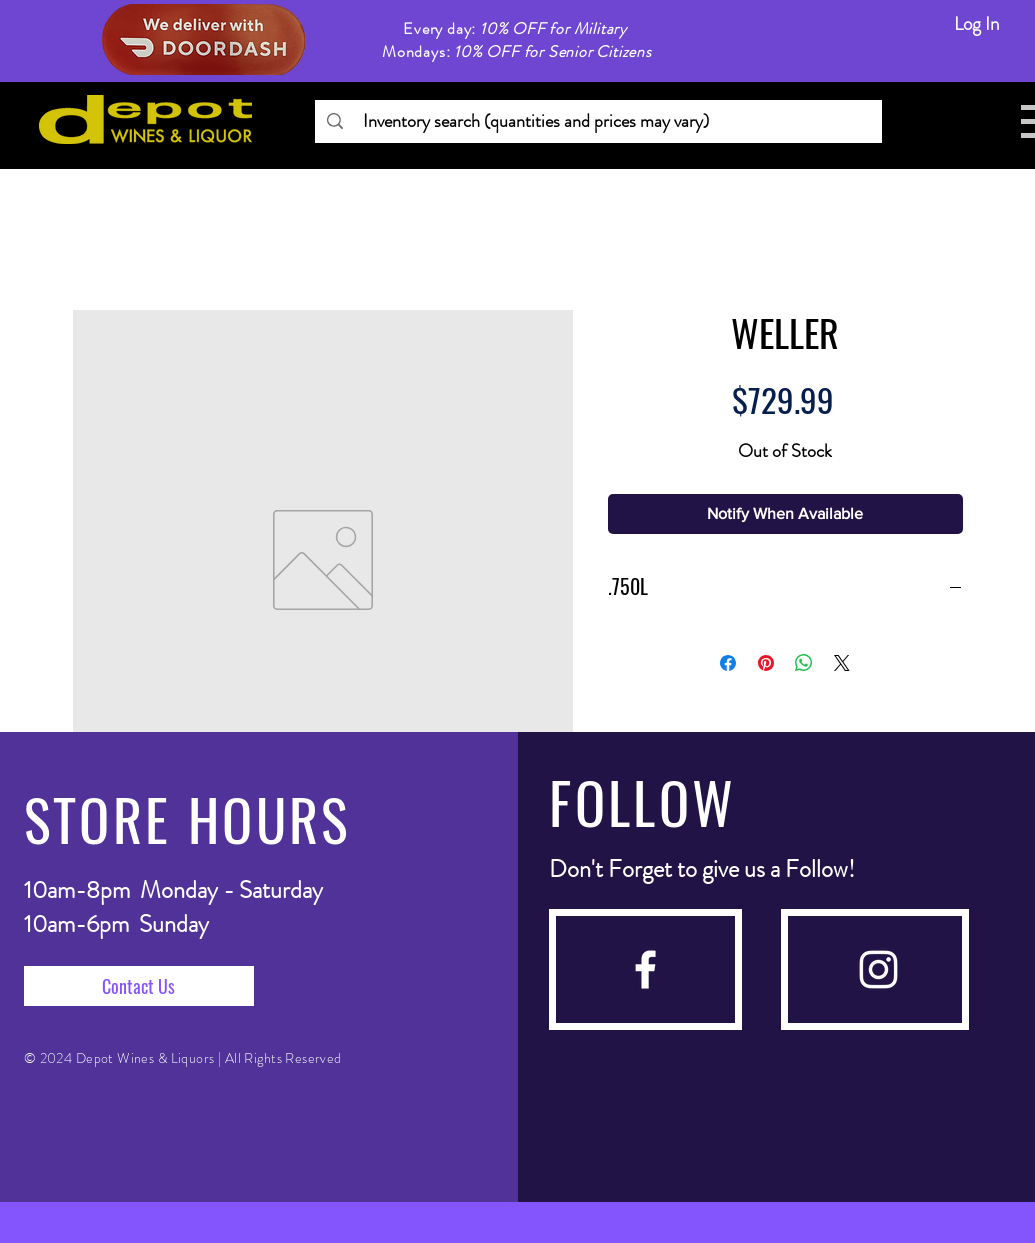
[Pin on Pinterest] (766, 663)
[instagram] (878, 969)
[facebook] (645, 969)
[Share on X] (842, 663)
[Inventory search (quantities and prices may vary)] (597, 121)
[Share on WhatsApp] (804, 663)
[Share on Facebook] (728, 663)
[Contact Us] (139, 986)
